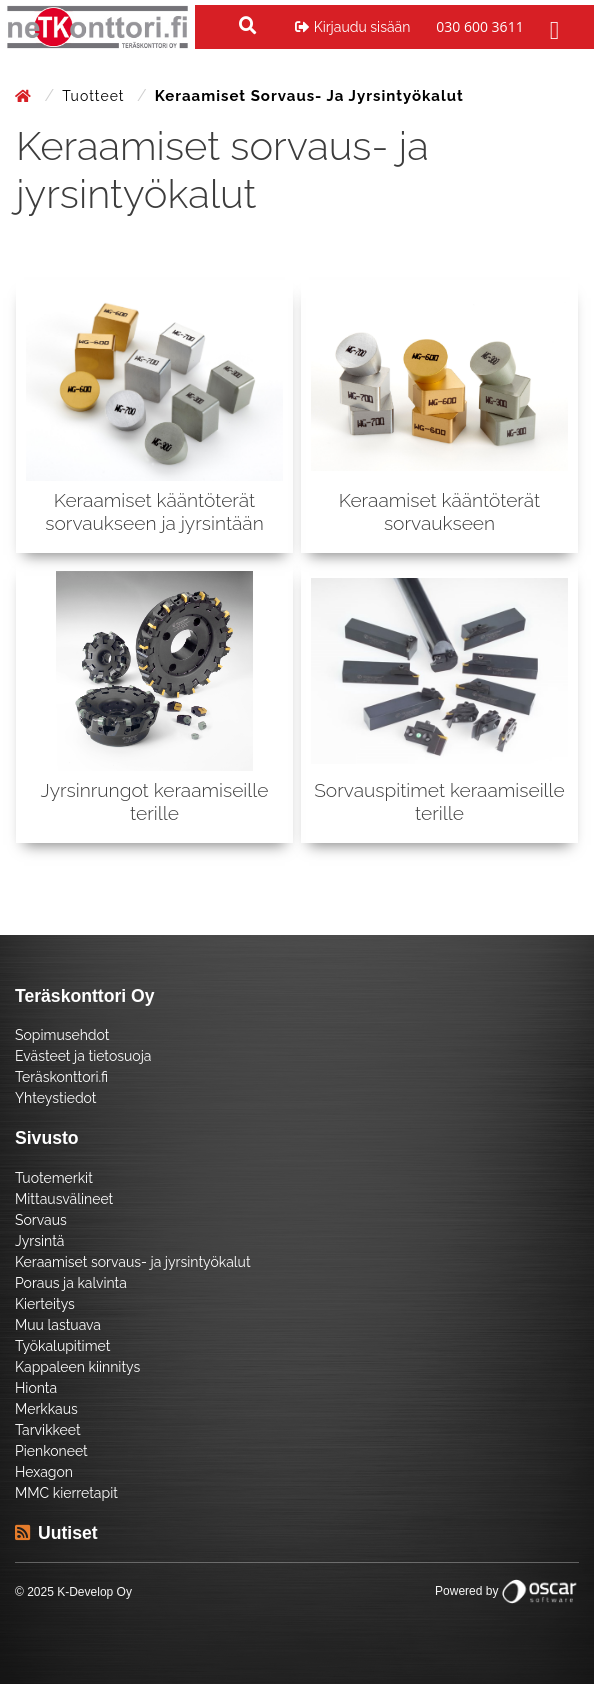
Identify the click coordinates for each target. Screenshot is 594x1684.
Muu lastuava (58, 1325)
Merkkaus (46, 1409)
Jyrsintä (39, 1241)
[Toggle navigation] (552, 27)
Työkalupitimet (62, 1346)
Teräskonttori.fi (61, 1077)
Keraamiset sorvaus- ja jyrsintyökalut (133, 1262)
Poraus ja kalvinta (71, 1283)
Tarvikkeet (48, 1430)
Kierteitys (45, 1304)
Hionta (36, 1388)
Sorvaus (41, 1220)
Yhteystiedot (56, 1098)
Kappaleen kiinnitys (77, 1367)
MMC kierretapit (66, 1493)
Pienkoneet (51, 1451)
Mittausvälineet (64, 1199)
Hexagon (44, 1472)
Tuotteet (95, 96)
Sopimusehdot (62, 1035)
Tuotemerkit (54, 1178)
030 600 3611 (479, 26)
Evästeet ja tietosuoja (83, 1056)
